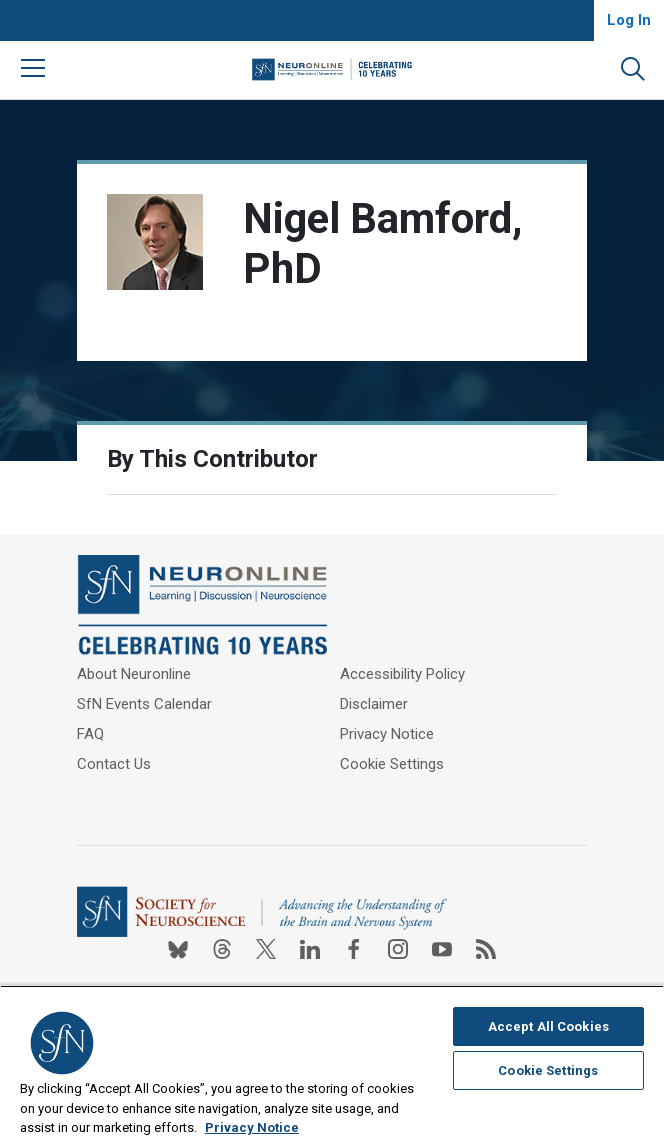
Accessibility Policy (402, 674)
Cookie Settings (392, 764)
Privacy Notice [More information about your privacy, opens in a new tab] (252, 1127)
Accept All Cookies (548, 1026)
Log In (629, 20)
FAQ (90, 734)
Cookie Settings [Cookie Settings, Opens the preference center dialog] (548, 1070)
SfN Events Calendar (144, 704)
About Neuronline (134, 674)
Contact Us (114, 764)
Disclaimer (374, 704)
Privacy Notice (387, 734)
